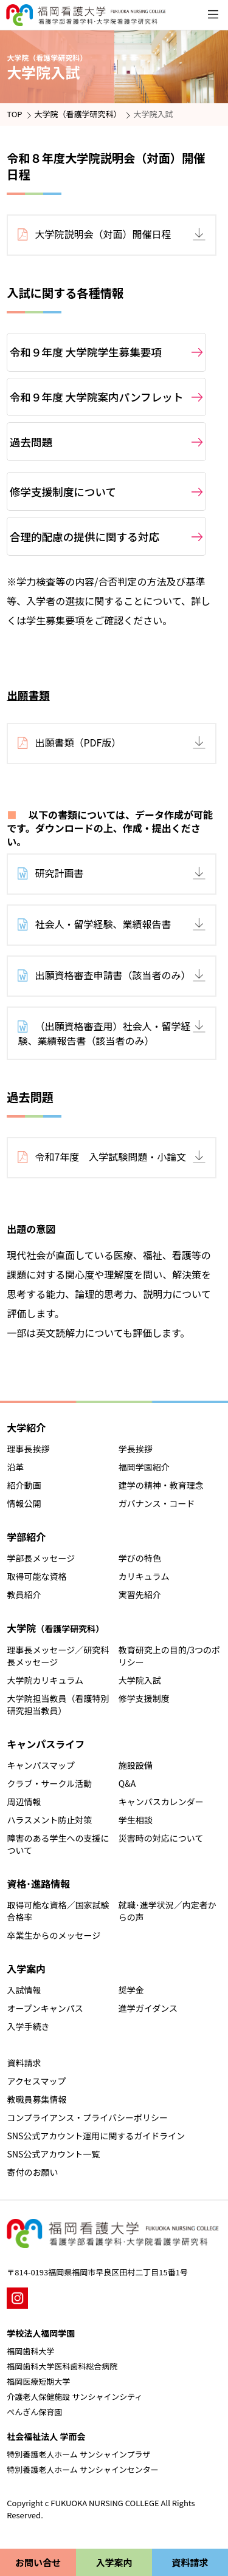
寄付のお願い (32, 2172)
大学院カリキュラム (45, 1680)
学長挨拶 (136, 1449)
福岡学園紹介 (144, 1467)
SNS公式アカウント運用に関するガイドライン (96, 2136)
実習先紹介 (140, 1594)
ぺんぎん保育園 (34, 2411)
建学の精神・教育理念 (161, 1485)
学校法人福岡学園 (41, 2333)
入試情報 (24, 1990)
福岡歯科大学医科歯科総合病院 (62, 2366)
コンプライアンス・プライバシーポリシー (87, 2117)
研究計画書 (59, 873)
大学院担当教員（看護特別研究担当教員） (58, 1704)
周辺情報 (24, 1801)
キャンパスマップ (41, 1765)
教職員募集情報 (37, 2099)
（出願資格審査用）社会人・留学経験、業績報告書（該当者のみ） (104, 1033)
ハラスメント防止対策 (49, 1820)
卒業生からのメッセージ (54, 1935)
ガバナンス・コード (157, 1503)
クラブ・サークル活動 (49, 1783)
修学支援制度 (144, 1698)
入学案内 (26, 1968)
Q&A (127, 1783)
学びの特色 (140, 1558)
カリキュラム (144, 1576)
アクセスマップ (36, 2081)
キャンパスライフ (46, 1744)
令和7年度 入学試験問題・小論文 (110, 1156)
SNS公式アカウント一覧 (53, 2154)
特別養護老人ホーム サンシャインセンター (83, 2469)
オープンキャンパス (45, 2008)
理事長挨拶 (28, 1449)
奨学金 (131, 1990)
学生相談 (136, 1820)
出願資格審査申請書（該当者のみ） (112, 975)
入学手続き (28, 2026)
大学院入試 (140, 1680)
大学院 (55, 1628)
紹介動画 (24, 1485)
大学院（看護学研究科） (78, 114)
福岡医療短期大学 (38, 2381)
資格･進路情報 (38, 1883)
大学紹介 (26, 1427)
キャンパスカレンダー (161, 1801)
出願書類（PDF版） (78, 742)
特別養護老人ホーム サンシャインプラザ (78, 2454)
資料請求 (24, 2063)
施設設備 (136, 1765)
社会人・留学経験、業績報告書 (103, 924)
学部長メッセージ (41, 1558)
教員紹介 (24, 1594)
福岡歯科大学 (30, 2351)
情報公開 (24, 1503)
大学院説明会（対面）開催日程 (103, 234)
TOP (14, 114)
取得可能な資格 (37, 1576)
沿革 (15, 1467)
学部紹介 (26, 1536)
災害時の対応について (161, 1838)
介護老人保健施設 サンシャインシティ (74, 2396)
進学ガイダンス (148, 2008)
